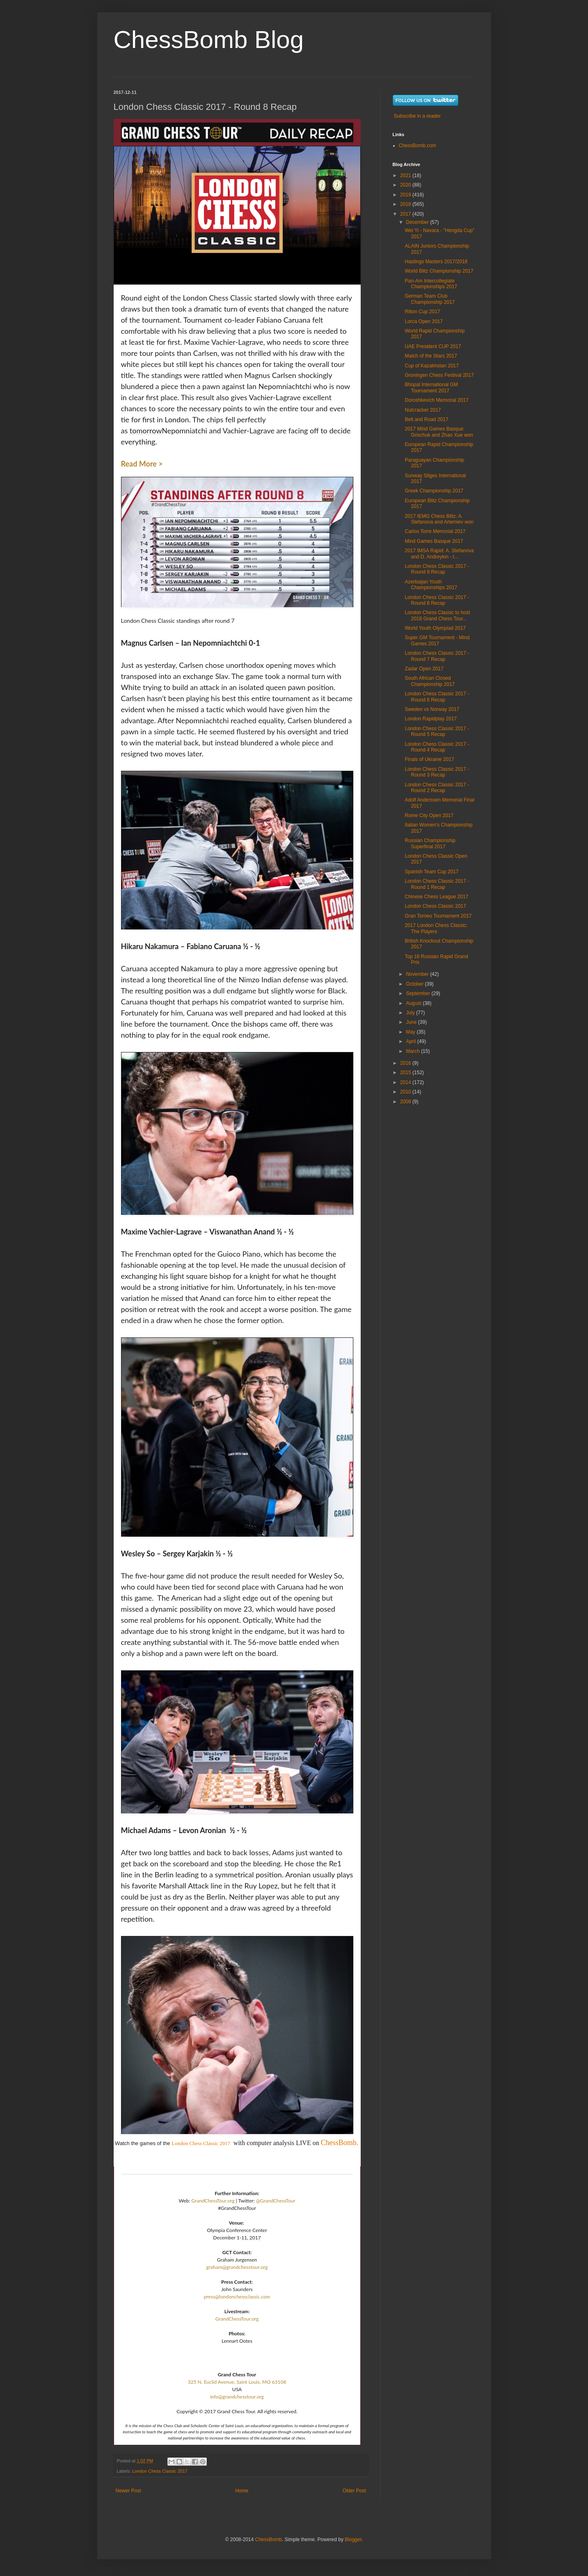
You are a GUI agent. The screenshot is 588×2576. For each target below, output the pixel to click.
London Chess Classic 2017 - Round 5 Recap (437, 731)
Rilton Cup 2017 (422, 311)
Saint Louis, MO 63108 (261, 2382)
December (418, 222)
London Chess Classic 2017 (201, 2143)
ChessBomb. (340, 2143)
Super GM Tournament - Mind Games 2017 (437, 640)
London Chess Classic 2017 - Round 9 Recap (437, 569)
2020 (406, 185)
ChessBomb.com (417, 145)
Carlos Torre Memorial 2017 (435, 531)
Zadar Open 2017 (424, 669)
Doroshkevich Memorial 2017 (436, 400)
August (414, 1003)
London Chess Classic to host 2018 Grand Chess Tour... (437, 615)
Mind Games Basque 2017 (434, 541)
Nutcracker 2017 (423, 410)
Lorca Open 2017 (424, 321)
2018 (406, 204)
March (413, 1051)
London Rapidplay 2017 (431, 719)
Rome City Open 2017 (429, 815)
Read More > (142, 463)
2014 (406, 1082)
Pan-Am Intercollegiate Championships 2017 (431, 283)
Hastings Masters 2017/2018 (436, 261)
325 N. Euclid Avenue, (212, 2382)
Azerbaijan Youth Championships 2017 (431, 584)
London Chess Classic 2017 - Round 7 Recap (437, 656)
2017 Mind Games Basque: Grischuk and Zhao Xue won (439, 431)
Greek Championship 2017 (434, 491)
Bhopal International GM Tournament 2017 (431, 387)
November (418, 974)
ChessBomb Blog (209, 39)
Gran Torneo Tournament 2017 (438, 916)
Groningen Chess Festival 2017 (439, 375)
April (411, 1041)
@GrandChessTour (275, 2201)
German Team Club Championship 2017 (430, 299)
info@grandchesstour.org (237, 2397)
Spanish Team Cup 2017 (431, 872)
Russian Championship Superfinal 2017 (430, 843)
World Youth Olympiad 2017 (435, 628)
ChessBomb (268, 2539)
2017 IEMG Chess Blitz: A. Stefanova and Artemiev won (439, 519)
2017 (406, 214)
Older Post (354, 2491)
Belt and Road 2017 (426, 419)
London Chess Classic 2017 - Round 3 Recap (437, 772)
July (411, 1013)
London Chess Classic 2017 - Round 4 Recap (437, 747)
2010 (406, 1092)
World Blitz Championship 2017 (439, 271)
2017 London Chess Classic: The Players (436, 928)
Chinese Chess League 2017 (436, 897)
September (418, 993)
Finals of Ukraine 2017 (429, 759)
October (415, 984)
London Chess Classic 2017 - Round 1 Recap (437, 884)
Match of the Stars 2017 (431, 356)
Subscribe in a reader (417, 116)
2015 (406, 1072)
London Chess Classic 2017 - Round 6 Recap (437, 696)
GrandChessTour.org (212, 2201)
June (412, 1022)
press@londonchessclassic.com (237, 2297)
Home (241, 2491)
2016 (406, 1063)
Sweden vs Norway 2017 (432, 709)
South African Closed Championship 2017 (430, 681)
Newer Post (128, 2491)
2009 (406, 1102)
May (411, 1032)
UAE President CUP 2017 (433, 346)
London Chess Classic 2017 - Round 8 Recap (437, 600)
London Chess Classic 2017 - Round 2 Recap (437, 787)
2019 (406, 195)
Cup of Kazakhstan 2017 (431, 366)
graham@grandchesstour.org (237, 2267)
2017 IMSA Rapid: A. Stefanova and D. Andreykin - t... (439, 553)
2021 (406, 175)
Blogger (353, 2539)
